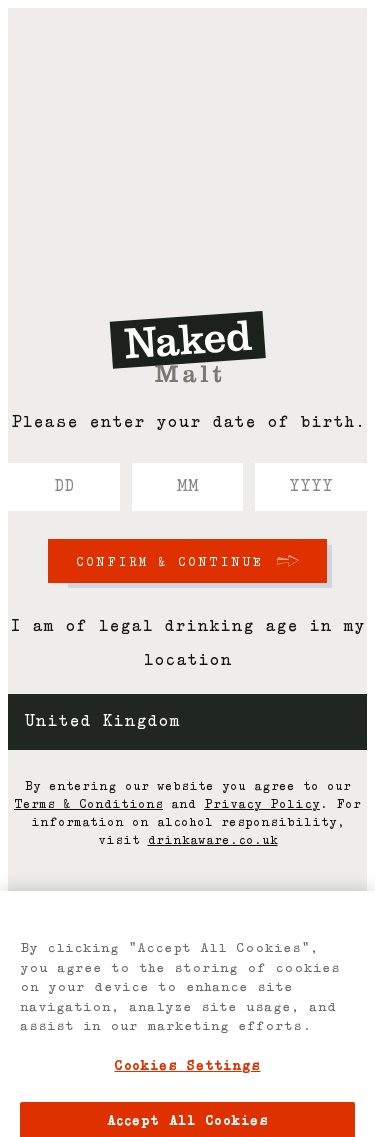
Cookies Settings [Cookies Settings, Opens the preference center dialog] (187, 1073)
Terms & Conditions (88, 805)
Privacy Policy (262, 805)
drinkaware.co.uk (213, 841)
